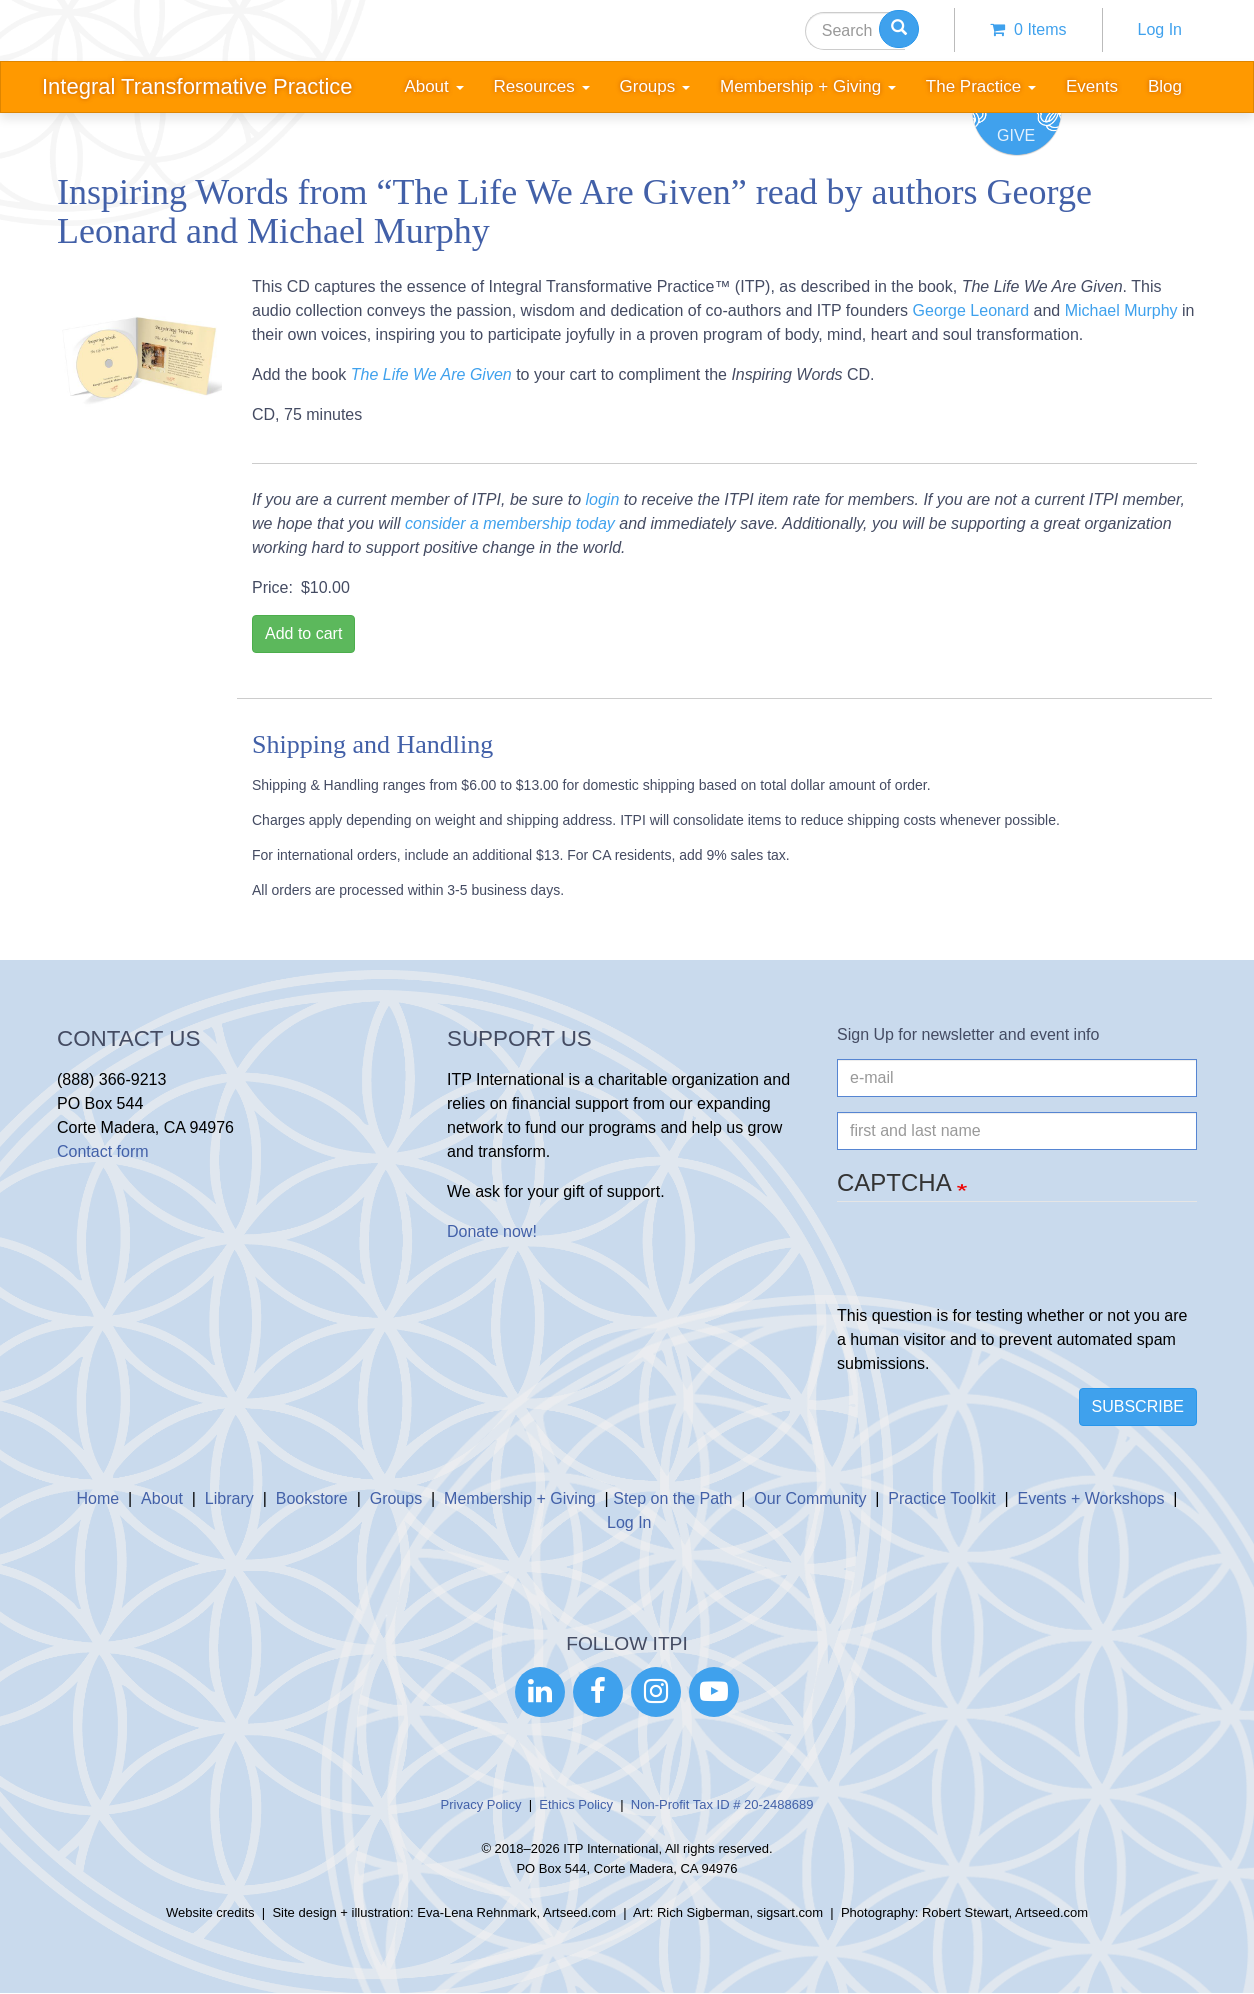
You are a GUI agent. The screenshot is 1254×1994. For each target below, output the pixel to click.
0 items (1028, 29)
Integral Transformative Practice (197, 86)
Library (229, 1498)
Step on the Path (672, 1498)
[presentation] (989, 1265)
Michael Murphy (1121, 310)
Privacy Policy (481, 1804)
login (602, 499)
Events (1092, 86)
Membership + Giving (520, 1498)
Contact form (103, 1151)
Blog (1165, 86)
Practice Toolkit (941, 1498)
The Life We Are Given (431, 374)
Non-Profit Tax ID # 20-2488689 (722, 1804)
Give (1016, 135)
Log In (1160, 29)
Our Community (810, 1498)
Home (97, 1498)
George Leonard (971, 310)
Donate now (489, 1231)
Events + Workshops (1091, 1498)
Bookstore (312, 1498)
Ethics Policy (576, 1804)
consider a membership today (510, 523)
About (162, 1498)
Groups (396, 1498)
